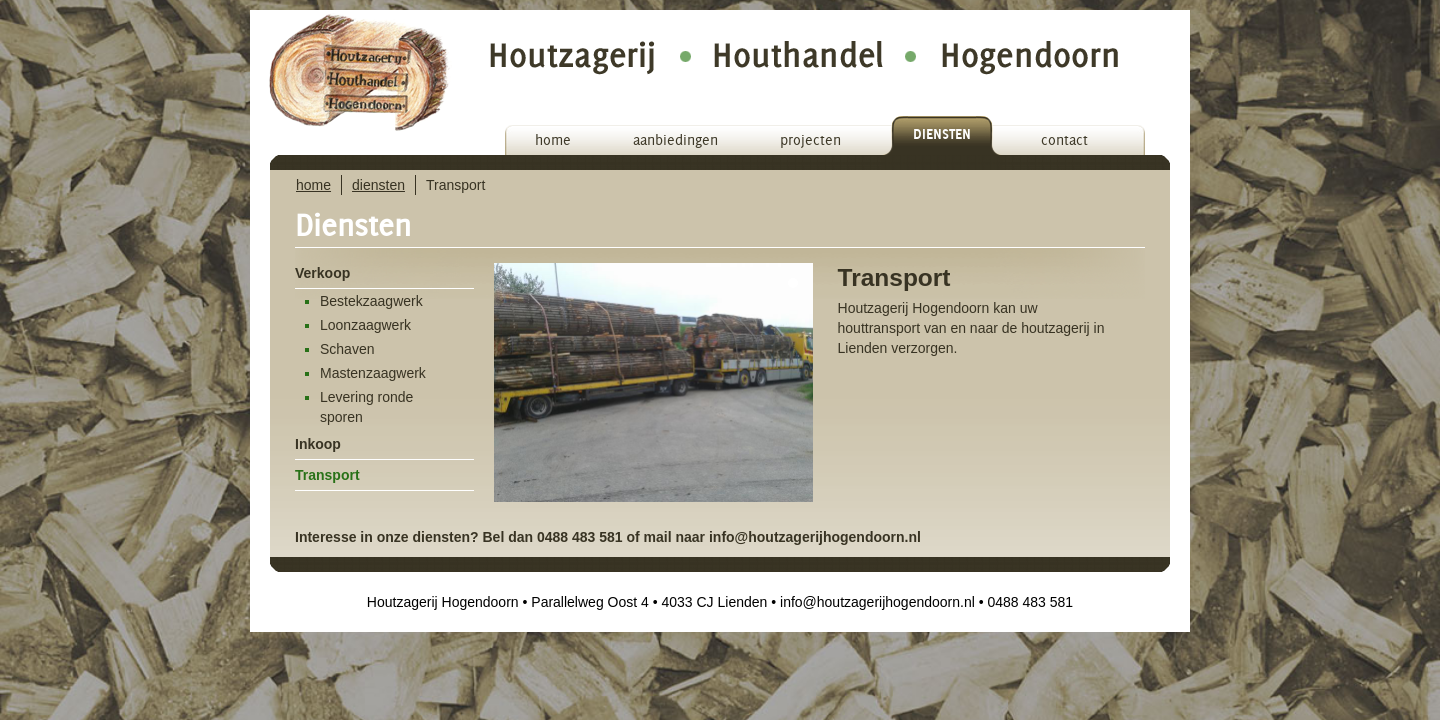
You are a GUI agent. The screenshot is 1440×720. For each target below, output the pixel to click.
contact (1064, 140)
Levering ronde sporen (366, 407)
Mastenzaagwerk (373, 373)
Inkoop (318, 444)
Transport (327, 475)
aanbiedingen (675, 140)
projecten (810, 140)
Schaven (347, 349)
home (553, 140)
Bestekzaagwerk (371, 301)
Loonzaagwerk (365, 325)
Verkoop (322, 273)
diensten (942, 134)
